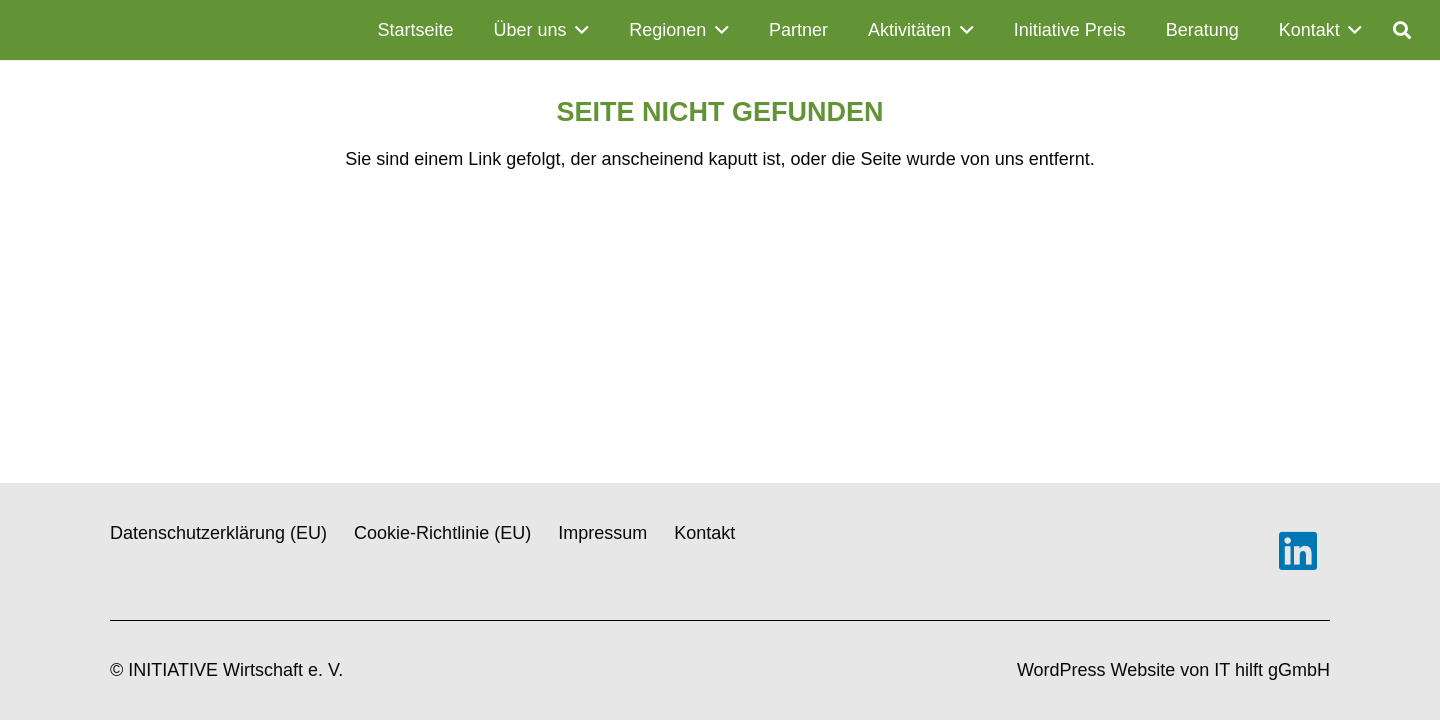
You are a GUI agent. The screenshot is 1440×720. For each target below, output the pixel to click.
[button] (578, 30)
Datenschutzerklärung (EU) (218, 533)
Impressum (602, 533)
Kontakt (704, 533)
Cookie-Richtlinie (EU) (442, 533)
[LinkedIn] (1297, 551)
